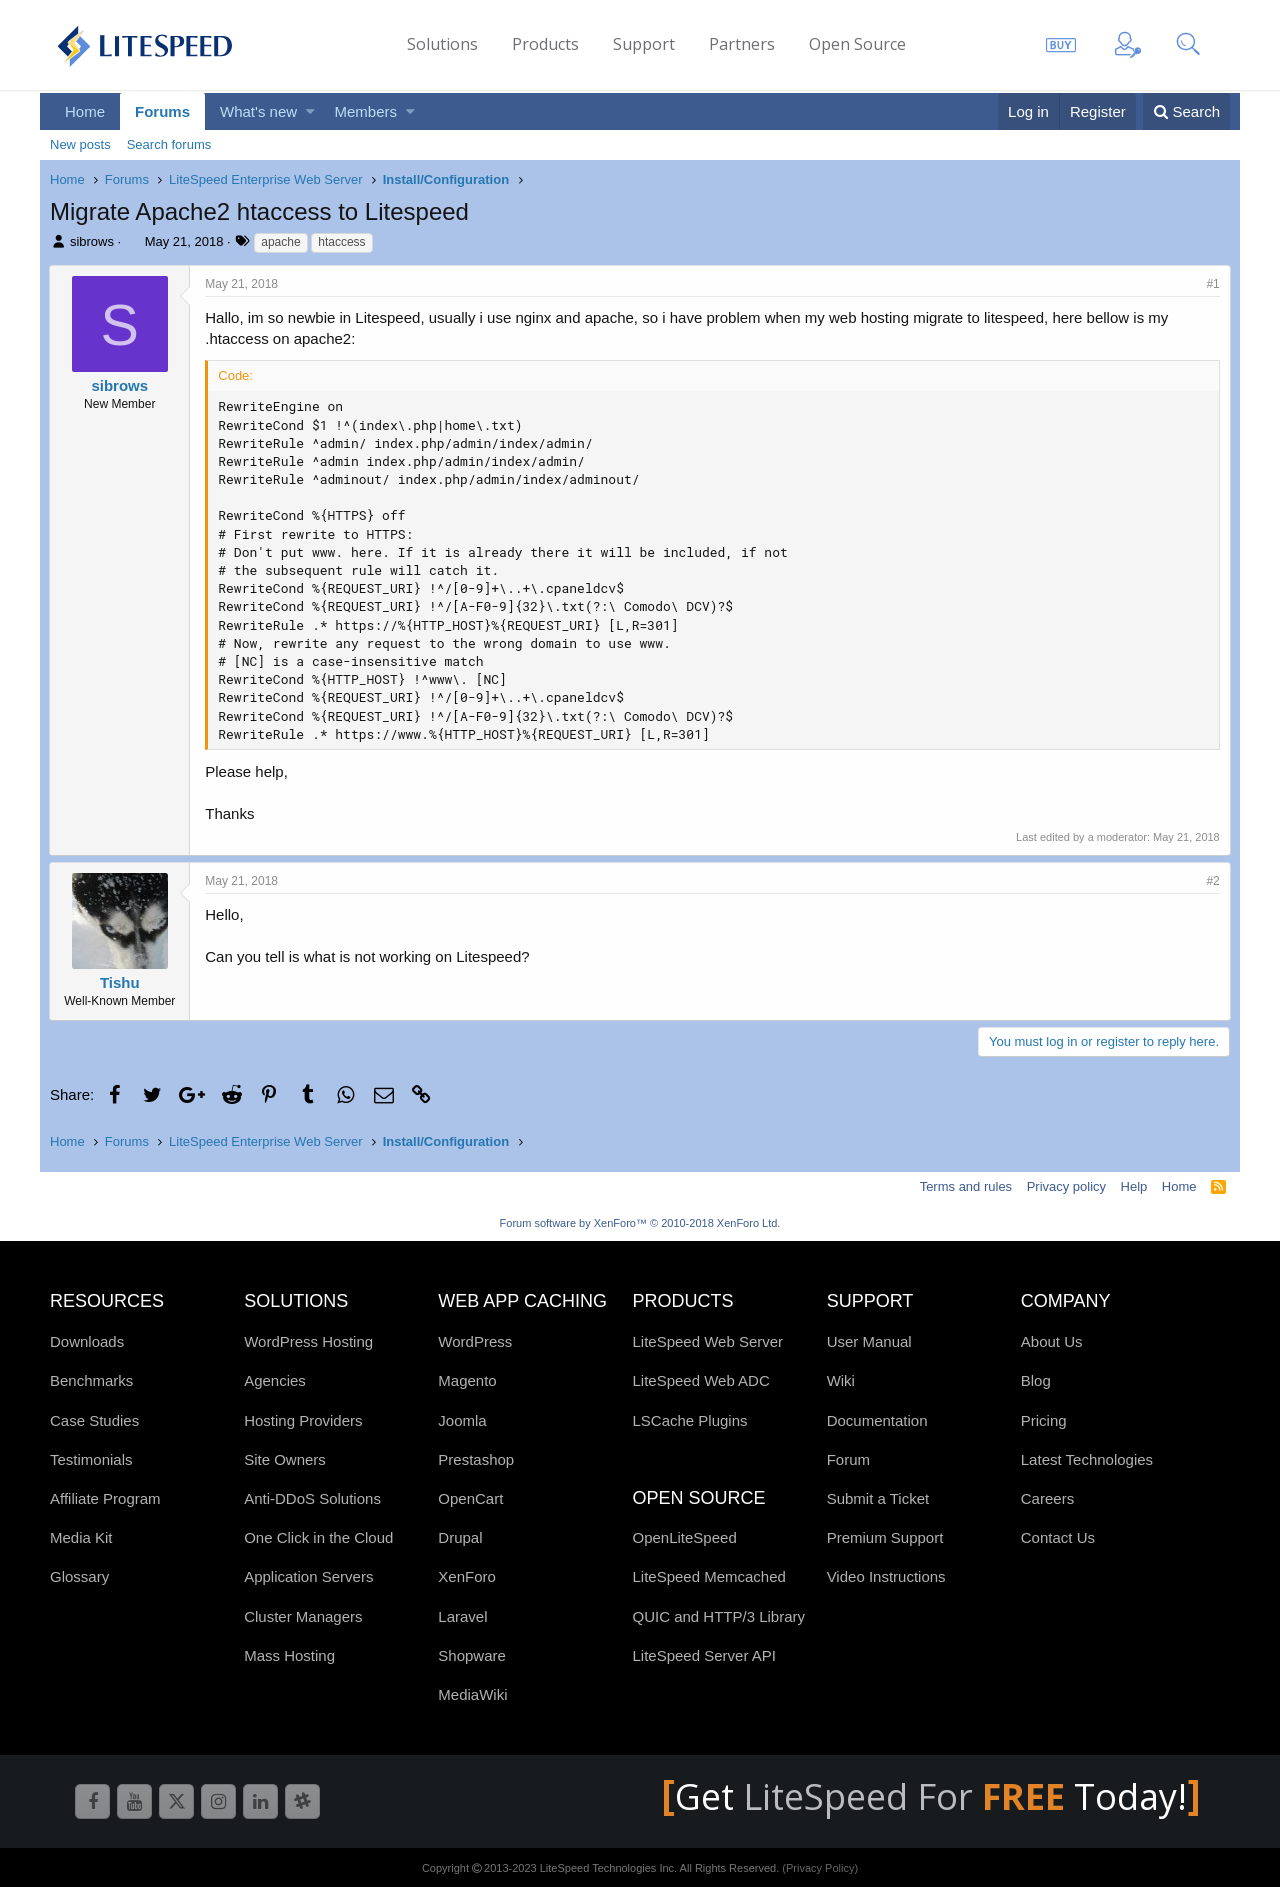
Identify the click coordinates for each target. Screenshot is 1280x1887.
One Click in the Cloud (318, 1537)
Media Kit (81, 1537)
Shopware (472, 1655)
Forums (162, 111)
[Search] (1186, 111)
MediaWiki (472, 1694)
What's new (258, 111)
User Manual (869, 1341)
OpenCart (470, 1498)
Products (545, 44)
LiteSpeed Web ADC (700, 1380)
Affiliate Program (105, 1498)
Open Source (857, 44)
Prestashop (476, 1459)
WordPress (475, 1341)
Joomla (462, 1420)
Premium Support (885, 1537)
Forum (848, 1459)
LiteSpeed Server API (703, 1655)
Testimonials (91, 1459)
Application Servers (308, 1576)
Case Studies (94, 1420)
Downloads (87, 1341)
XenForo (467, 1576)
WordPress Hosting (308, 1341)
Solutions (442, 44)
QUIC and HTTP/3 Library (718, 1616)
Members (366, 111)
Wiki (841, 1380)
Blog (1036, 1380)
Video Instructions (886, 1576)
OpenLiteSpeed (684, 1537)
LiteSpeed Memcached (708, 1576)
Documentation (877, 1420)
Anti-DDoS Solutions (312, 1498)
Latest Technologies (1087, 1459)
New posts (80, 144)
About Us (1052, 1341)
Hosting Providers (303, 1420)
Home (85, 111)
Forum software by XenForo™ (640, 1223)
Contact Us (1058, 1537)
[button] (310, 111)
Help (1134, 1186)
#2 (1212, 881)
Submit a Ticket (878, 1498)
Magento (467, 1380)
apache (280, 242)
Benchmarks (91, 1380)
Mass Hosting (289, 1655)
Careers (1047, 1498)
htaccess (341, 242)
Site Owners (285, 1459)
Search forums (169, 144)
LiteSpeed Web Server (707, 1341)
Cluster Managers (303, 1616)
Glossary (79, 1576)
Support (644, 44)
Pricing (1044, 1420)
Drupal (460, 1537)
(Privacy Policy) (820, 1868)
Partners (742, 44)
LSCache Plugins (689, 1420)
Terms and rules (966, 1186)
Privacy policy (1066, 1186)
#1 (1212, 284)
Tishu (121, 982)
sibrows (92, 241)
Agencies (275, 1380)
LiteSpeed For (908, 1796)
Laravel (462, 1616)
